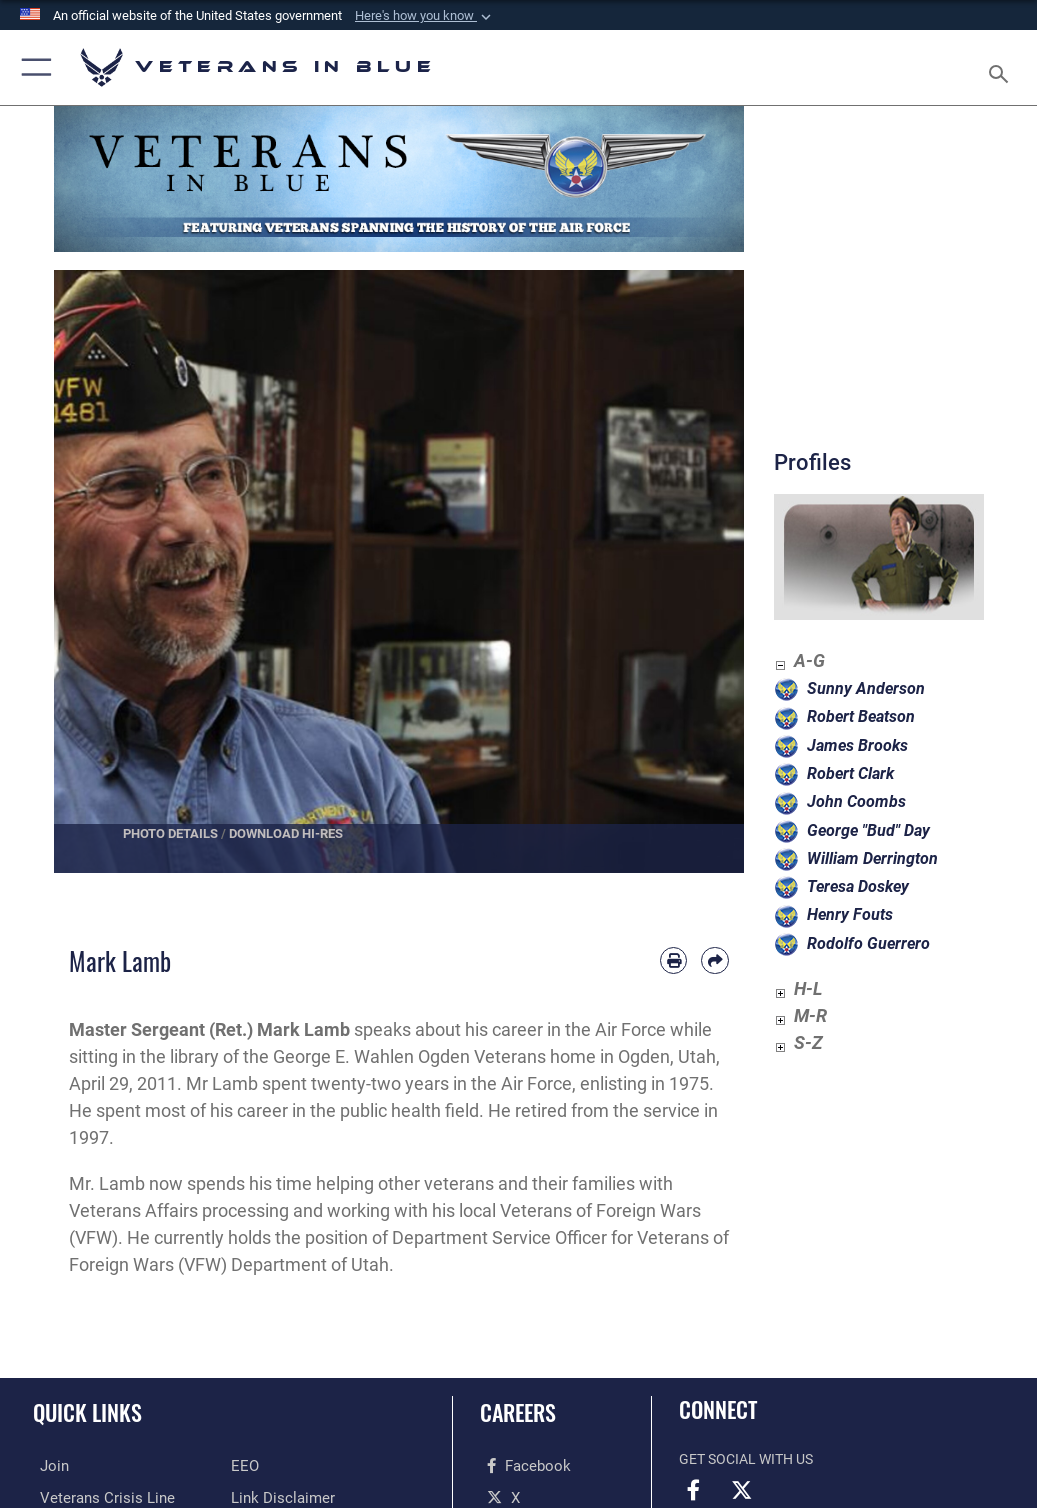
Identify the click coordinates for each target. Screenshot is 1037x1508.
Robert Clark (850, 773)
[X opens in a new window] (496, 1496)
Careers (518, 1412)
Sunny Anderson (866, 688)
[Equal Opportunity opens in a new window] (244, 1465)
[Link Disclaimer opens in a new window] (277, 1496)
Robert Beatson (861, 716)
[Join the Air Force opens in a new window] (46, 1465)
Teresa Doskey (858, 886)
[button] (425, 16)
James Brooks (857, 745)
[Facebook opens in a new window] (519, 1465)
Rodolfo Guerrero (868, 943)
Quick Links (87, 1412)
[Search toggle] (1002, 67)
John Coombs (856, 801)
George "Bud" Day (868, 830)
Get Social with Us (746, 1459)
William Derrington (872, 858)
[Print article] (673, 960)
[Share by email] (714, 960)
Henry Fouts (850, 914)
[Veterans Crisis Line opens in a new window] (94, 1496)
